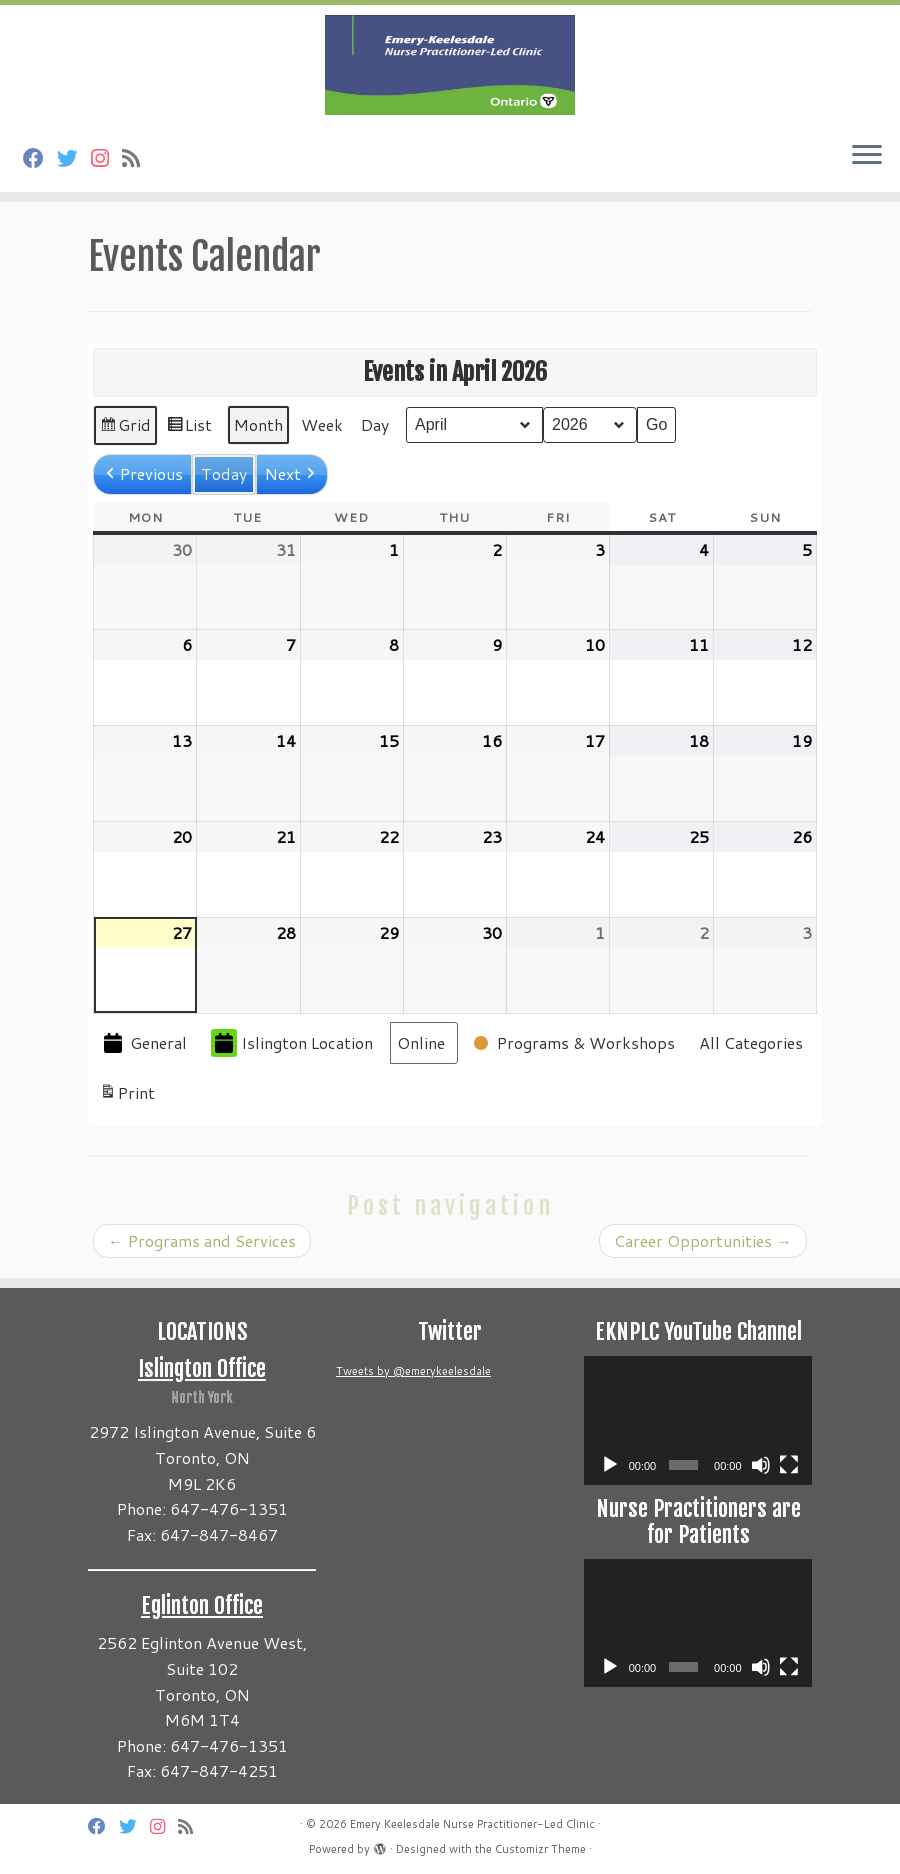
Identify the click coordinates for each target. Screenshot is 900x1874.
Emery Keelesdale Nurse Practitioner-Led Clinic (472, 1824)
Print (127, 1096)
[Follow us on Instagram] (106, 158)
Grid (125, 429)
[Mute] (761, 1465)
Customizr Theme (540, 1849)
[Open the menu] (867, 156)
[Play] (610, 1465)
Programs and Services (202, 1240)
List (189, 429)
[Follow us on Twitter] (74, 158)
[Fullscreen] (789, 1465)
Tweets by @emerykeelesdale (413, 1371)
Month (258, 424)
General (143, 1043)
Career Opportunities (703, 1240)
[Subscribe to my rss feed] (137, 158)
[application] (698, 1420)
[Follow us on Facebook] (40, 158)
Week (322, 424)
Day (375, 424)
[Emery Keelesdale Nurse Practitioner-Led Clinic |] (450, 65)
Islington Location (292, 1043)
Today (224, 473)
